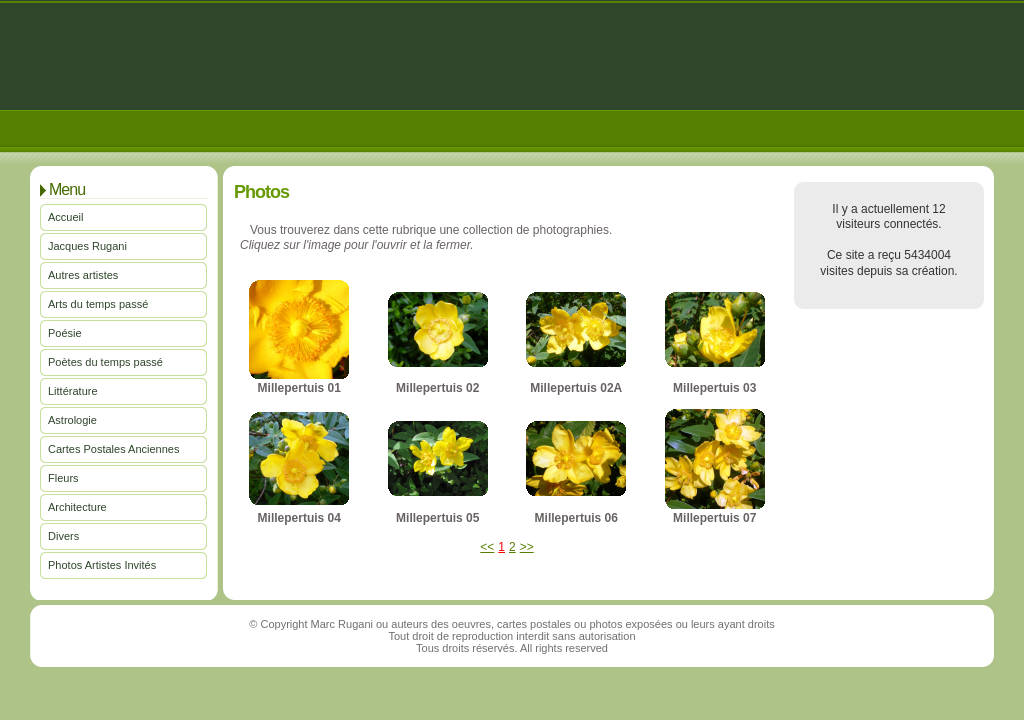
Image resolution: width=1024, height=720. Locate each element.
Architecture (77, 507)
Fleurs (63, 478)
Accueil (65, 217)
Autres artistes (83, 275)
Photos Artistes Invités (102, 565)
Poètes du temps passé (105, 362)
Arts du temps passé (98, 304)
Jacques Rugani (87, 246)
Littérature (73, 391)
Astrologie (72, 420)
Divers (63, 536)
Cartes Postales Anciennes (113, 449)
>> (527, 547)
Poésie (65, 333)
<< (487, 547)
